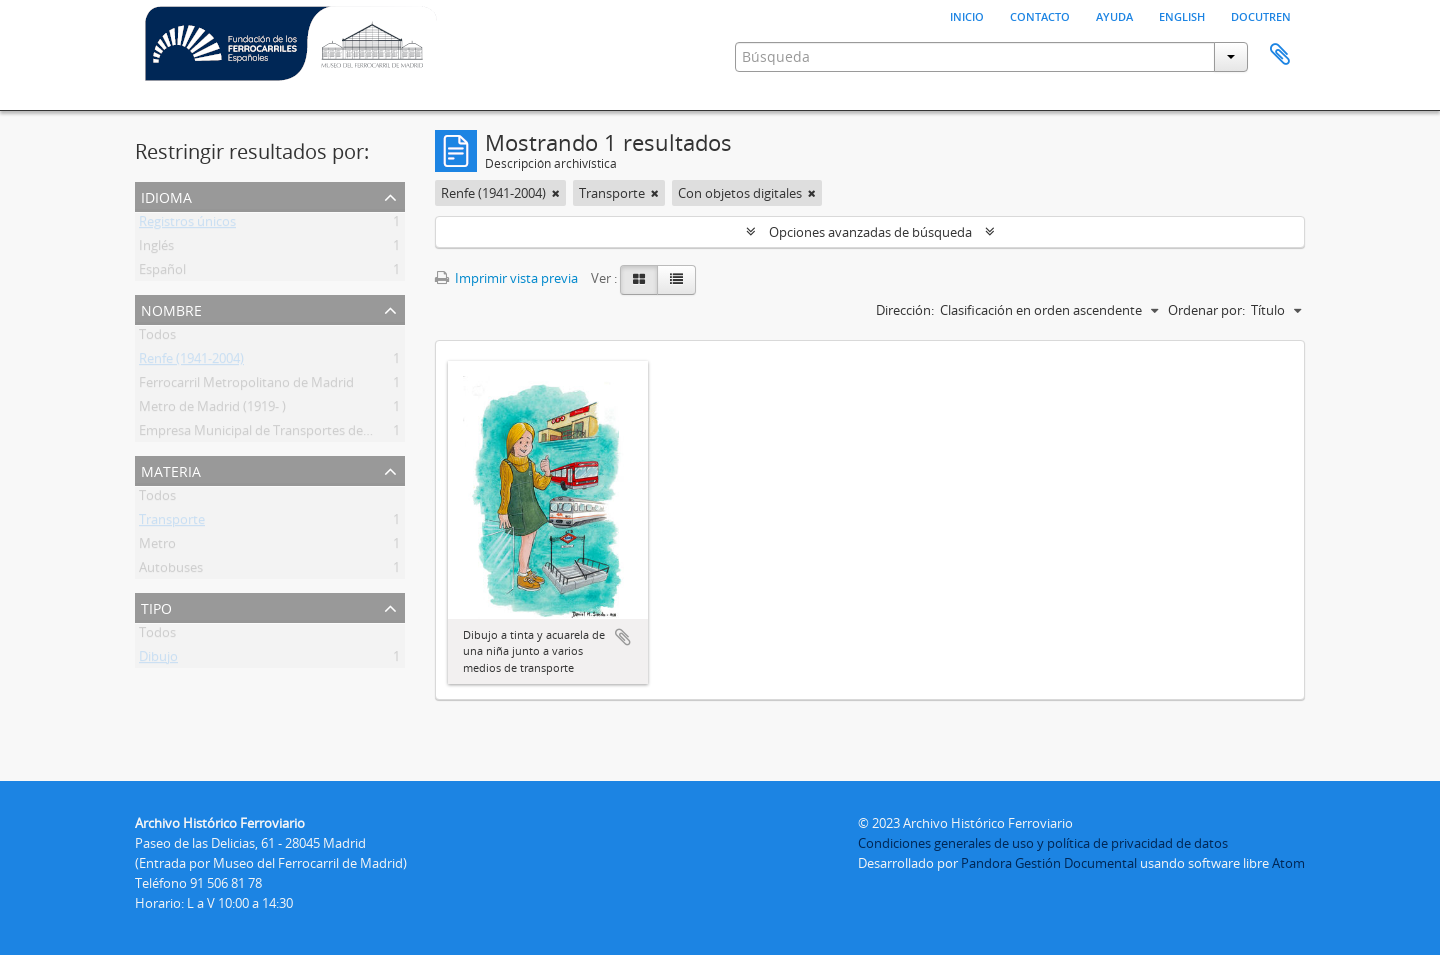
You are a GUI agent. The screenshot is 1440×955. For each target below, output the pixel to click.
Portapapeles (1280, 55)
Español (162, 273)
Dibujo (158, 660)
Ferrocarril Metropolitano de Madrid (246, 386)
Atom (1288, 863)
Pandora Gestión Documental (1049, 863)
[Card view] (639, 280)
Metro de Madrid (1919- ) (212, 410)
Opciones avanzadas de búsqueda (870, 232)
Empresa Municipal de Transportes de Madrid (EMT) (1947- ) (315, 434)
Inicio (967, 15)
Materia (171, 469)
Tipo (156, 606)
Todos (157, 338)
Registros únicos (187, 225)
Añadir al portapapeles (623, 637)
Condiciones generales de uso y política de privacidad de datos (1043, 843)
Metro (157, 547)
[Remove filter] (556, 193)
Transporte (172, 523)
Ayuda (1114, 15)
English (1182, 15)
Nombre (171, 308)
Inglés (156, 249)
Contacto (1040, 15)
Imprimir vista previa (506, 278)
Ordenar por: (1206, 310)
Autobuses (171, 571)
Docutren (1261, 15)
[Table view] (676, 280)
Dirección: (905, 310)
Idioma (166, 195)
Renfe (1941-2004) (191, 362)
